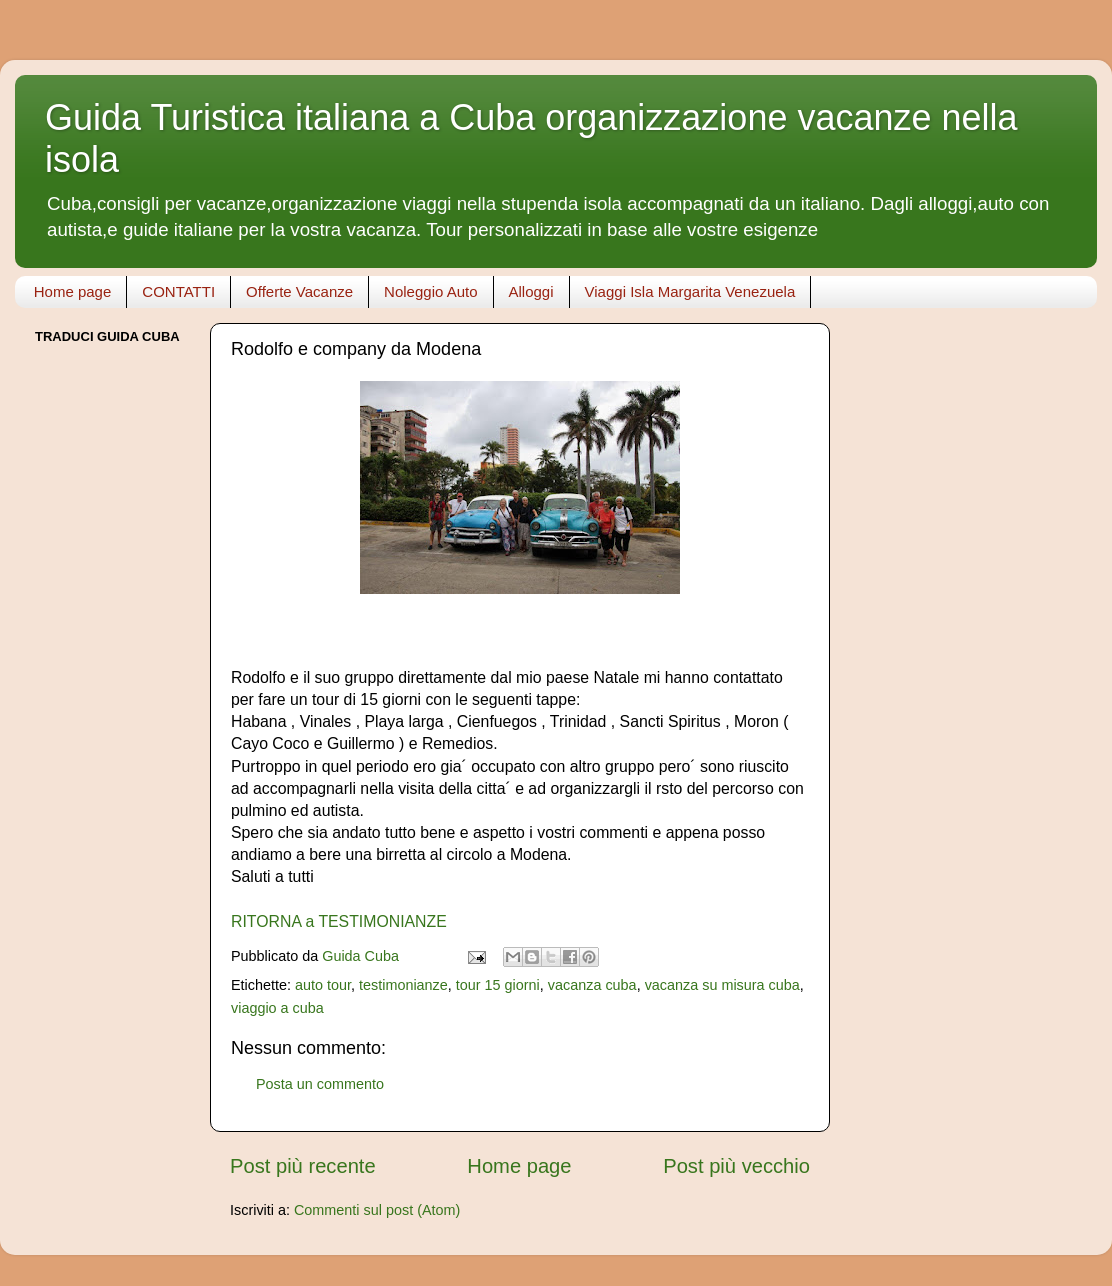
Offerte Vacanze (299, 291)
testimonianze (403, 985)
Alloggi (531, 291)
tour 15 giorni (498, 985)
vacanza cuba (592, 985)
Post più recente (303, 1166)
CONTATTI (178, 291)
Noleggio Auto (430, 291)
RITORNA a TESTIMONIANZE (339, 921)
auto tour (323, 985)
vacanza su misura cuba (722, 985)
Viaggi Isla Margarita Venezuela (690, 291)
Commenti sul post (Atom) (377, 1210)
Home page (73, 291)
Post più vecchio (736, 1166)
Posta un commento (320, 1084)
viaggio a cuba (277, 1008)
